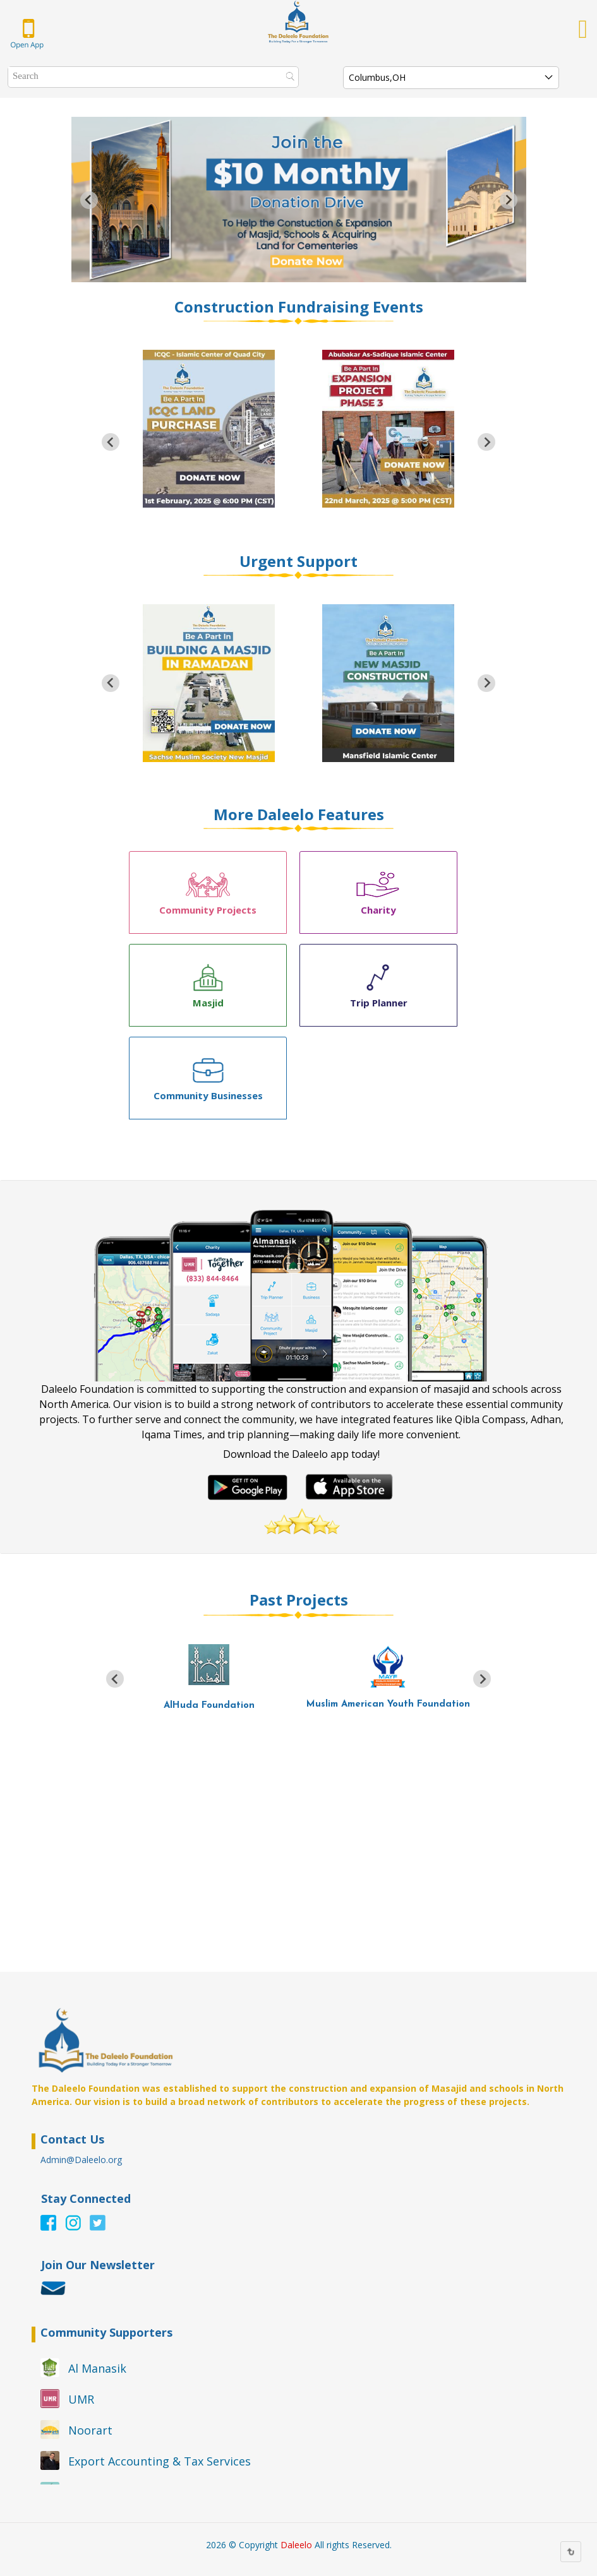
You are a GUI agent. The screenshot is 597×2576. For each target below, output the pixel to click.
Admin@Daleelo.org (81, 2160)
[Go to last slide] (89, 200)
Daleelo (296, 2545)
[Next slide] (508, 200)
